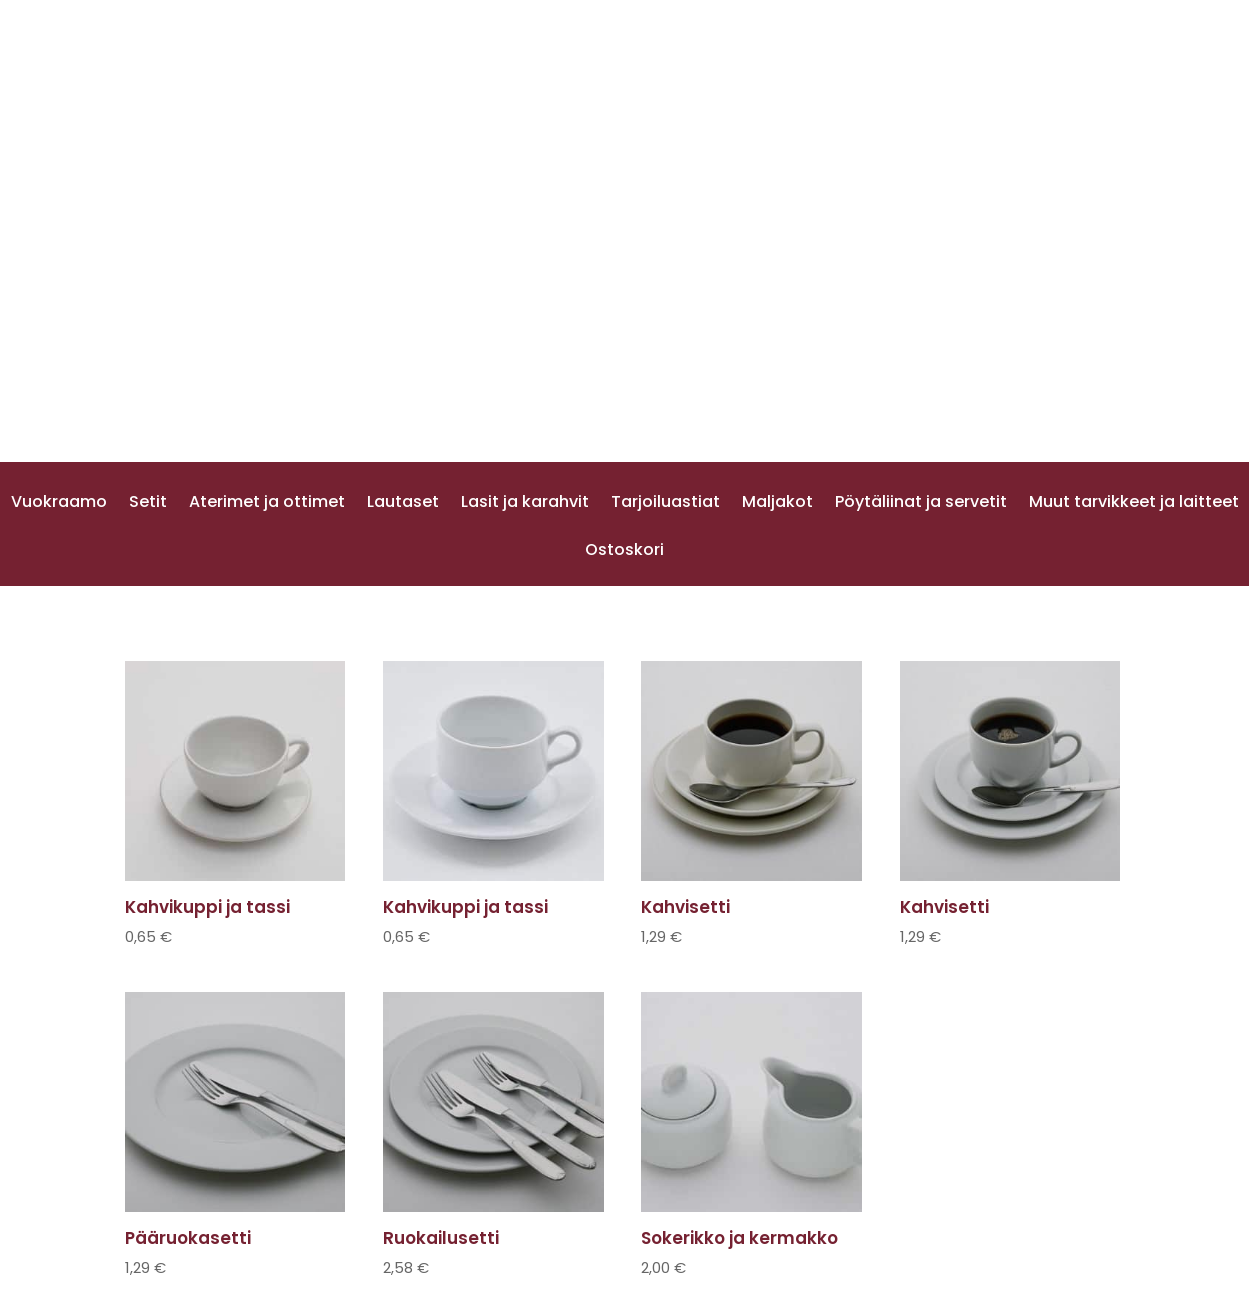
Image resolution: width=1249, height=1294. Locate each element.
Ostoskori (624, 552)
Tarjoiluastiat (665, 504)
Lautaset (403, 504)
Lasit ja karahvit (525, 504)
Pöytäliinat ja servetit (921, 504)
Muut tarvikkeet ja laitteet (1134, 504)
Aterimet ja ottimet (267, 504)
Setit (148, 504)
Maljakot (777, 504)
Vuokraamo (59, 504)
